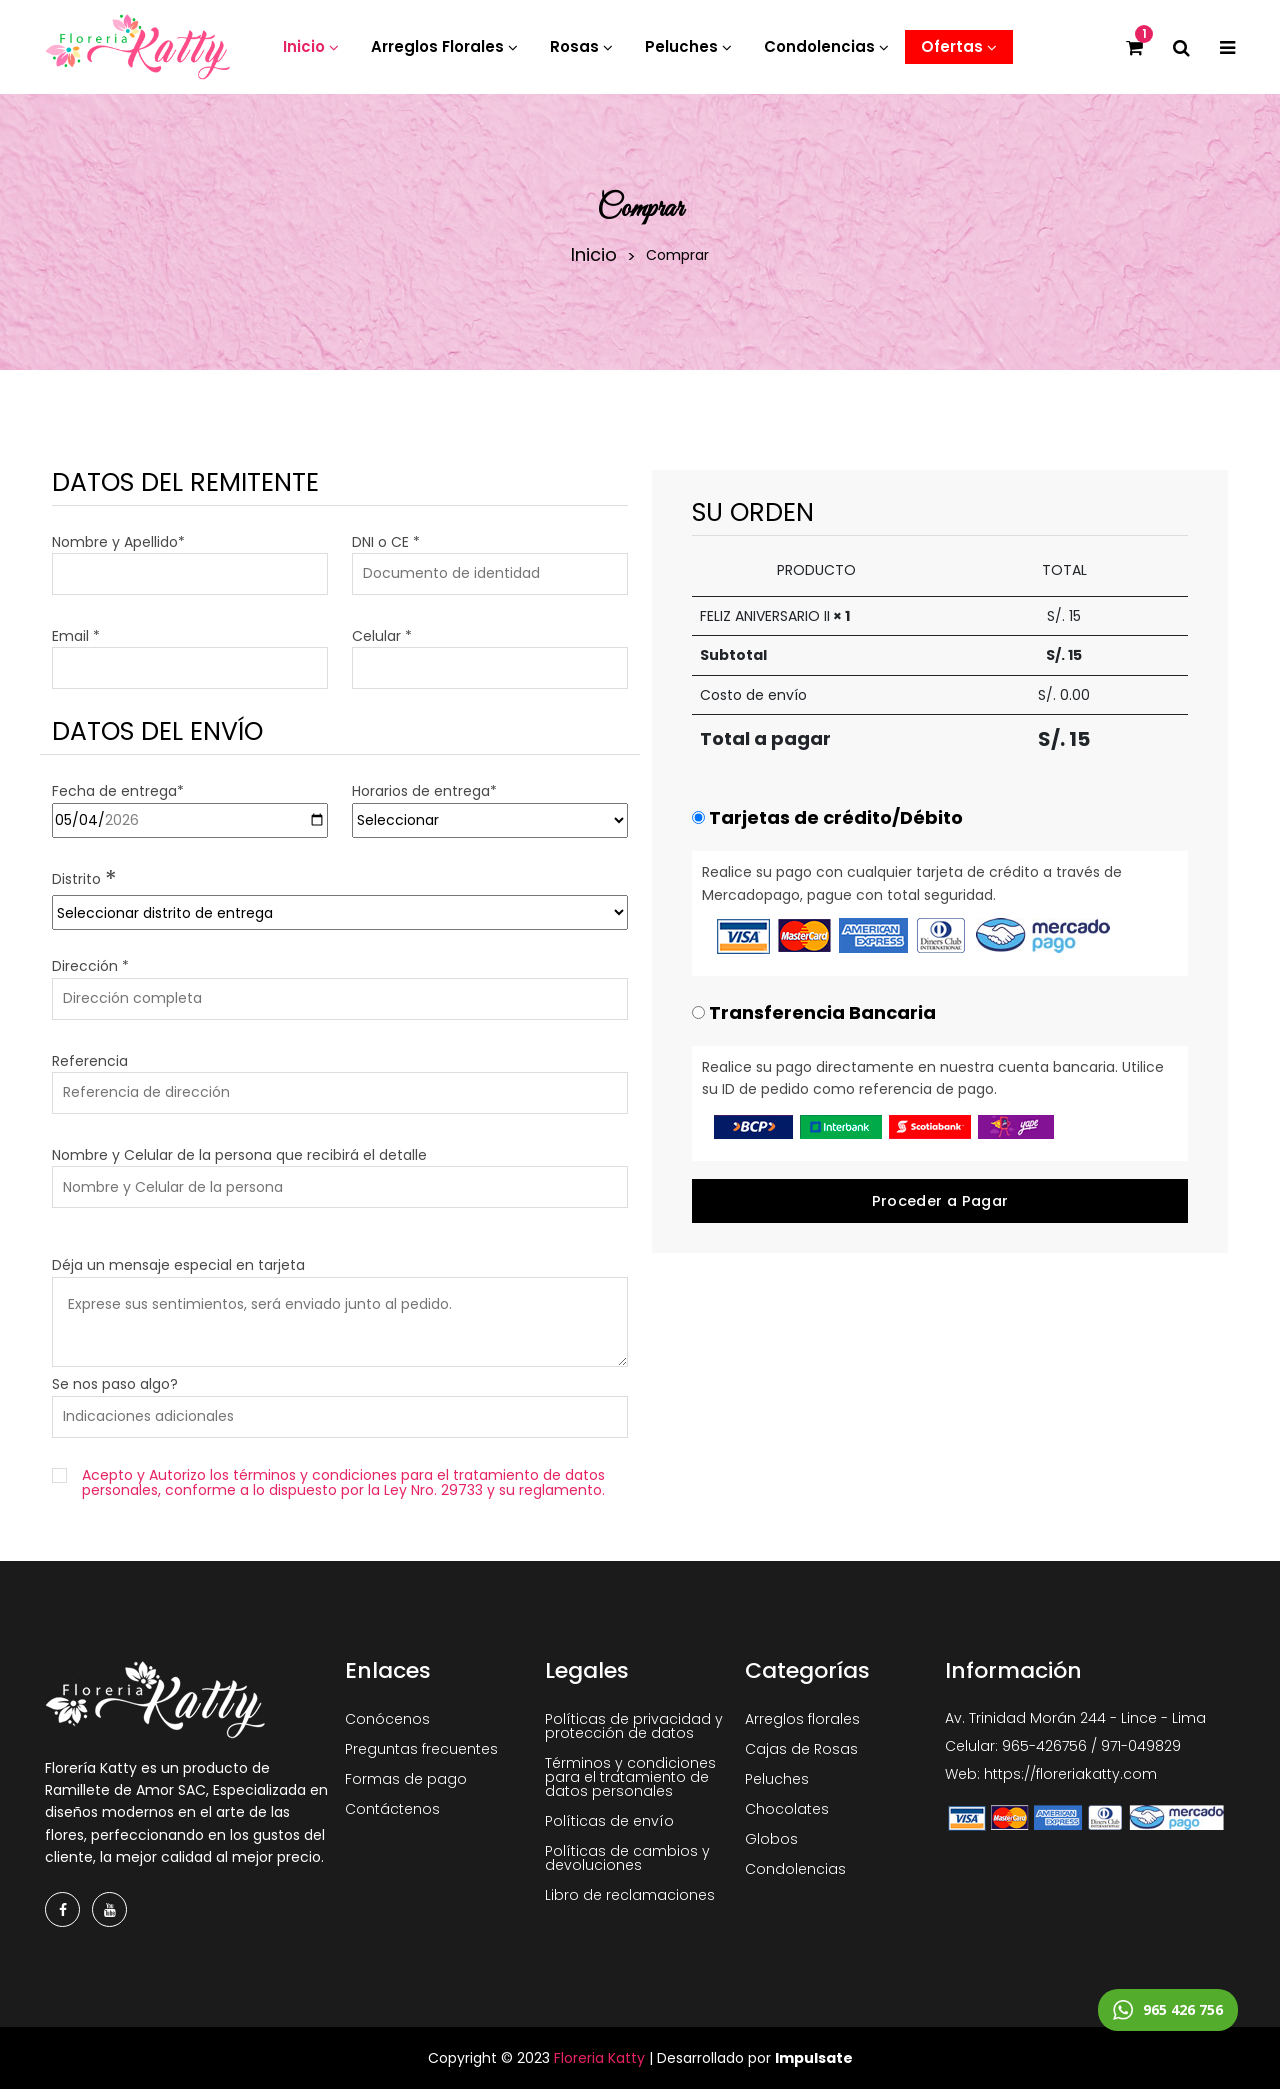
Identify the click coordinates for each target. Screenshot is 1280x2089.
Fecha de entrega (118, 791)
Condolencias (795, 1869)
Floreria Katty (599, 2058)
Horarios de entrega (424, 791)
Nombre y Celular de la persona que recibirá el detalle (239, 1155)
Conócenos (387, 1719)
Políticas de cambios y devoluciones (627, 1858)
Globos (771, 1839)
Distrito (84, 879)
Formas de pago (406, 1779)
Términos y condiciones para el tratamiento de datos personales (630, 1777)
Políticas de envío (609, 1821)
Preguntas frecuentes (421, 1749)
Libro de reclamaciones (630, 1895)
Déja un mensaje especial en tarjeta (178, 1265)
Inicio (594, 255)
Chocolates (787, 1809)
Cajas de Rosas (801, 1749)
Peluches (777, 1779)
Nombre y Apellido (118, 542)
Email (76, 636)
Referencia (90, 1061)
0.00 (1075, 695)
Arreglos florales (802, 1719)
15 (1079, 739)
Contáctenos (392, 1809)
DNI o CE (386, 542)
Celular (382, 636)
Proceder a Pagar (940, 1201)
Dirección (90, 966)
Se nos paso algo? (115, 1384)
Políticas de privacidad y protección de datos (634, 1726)
